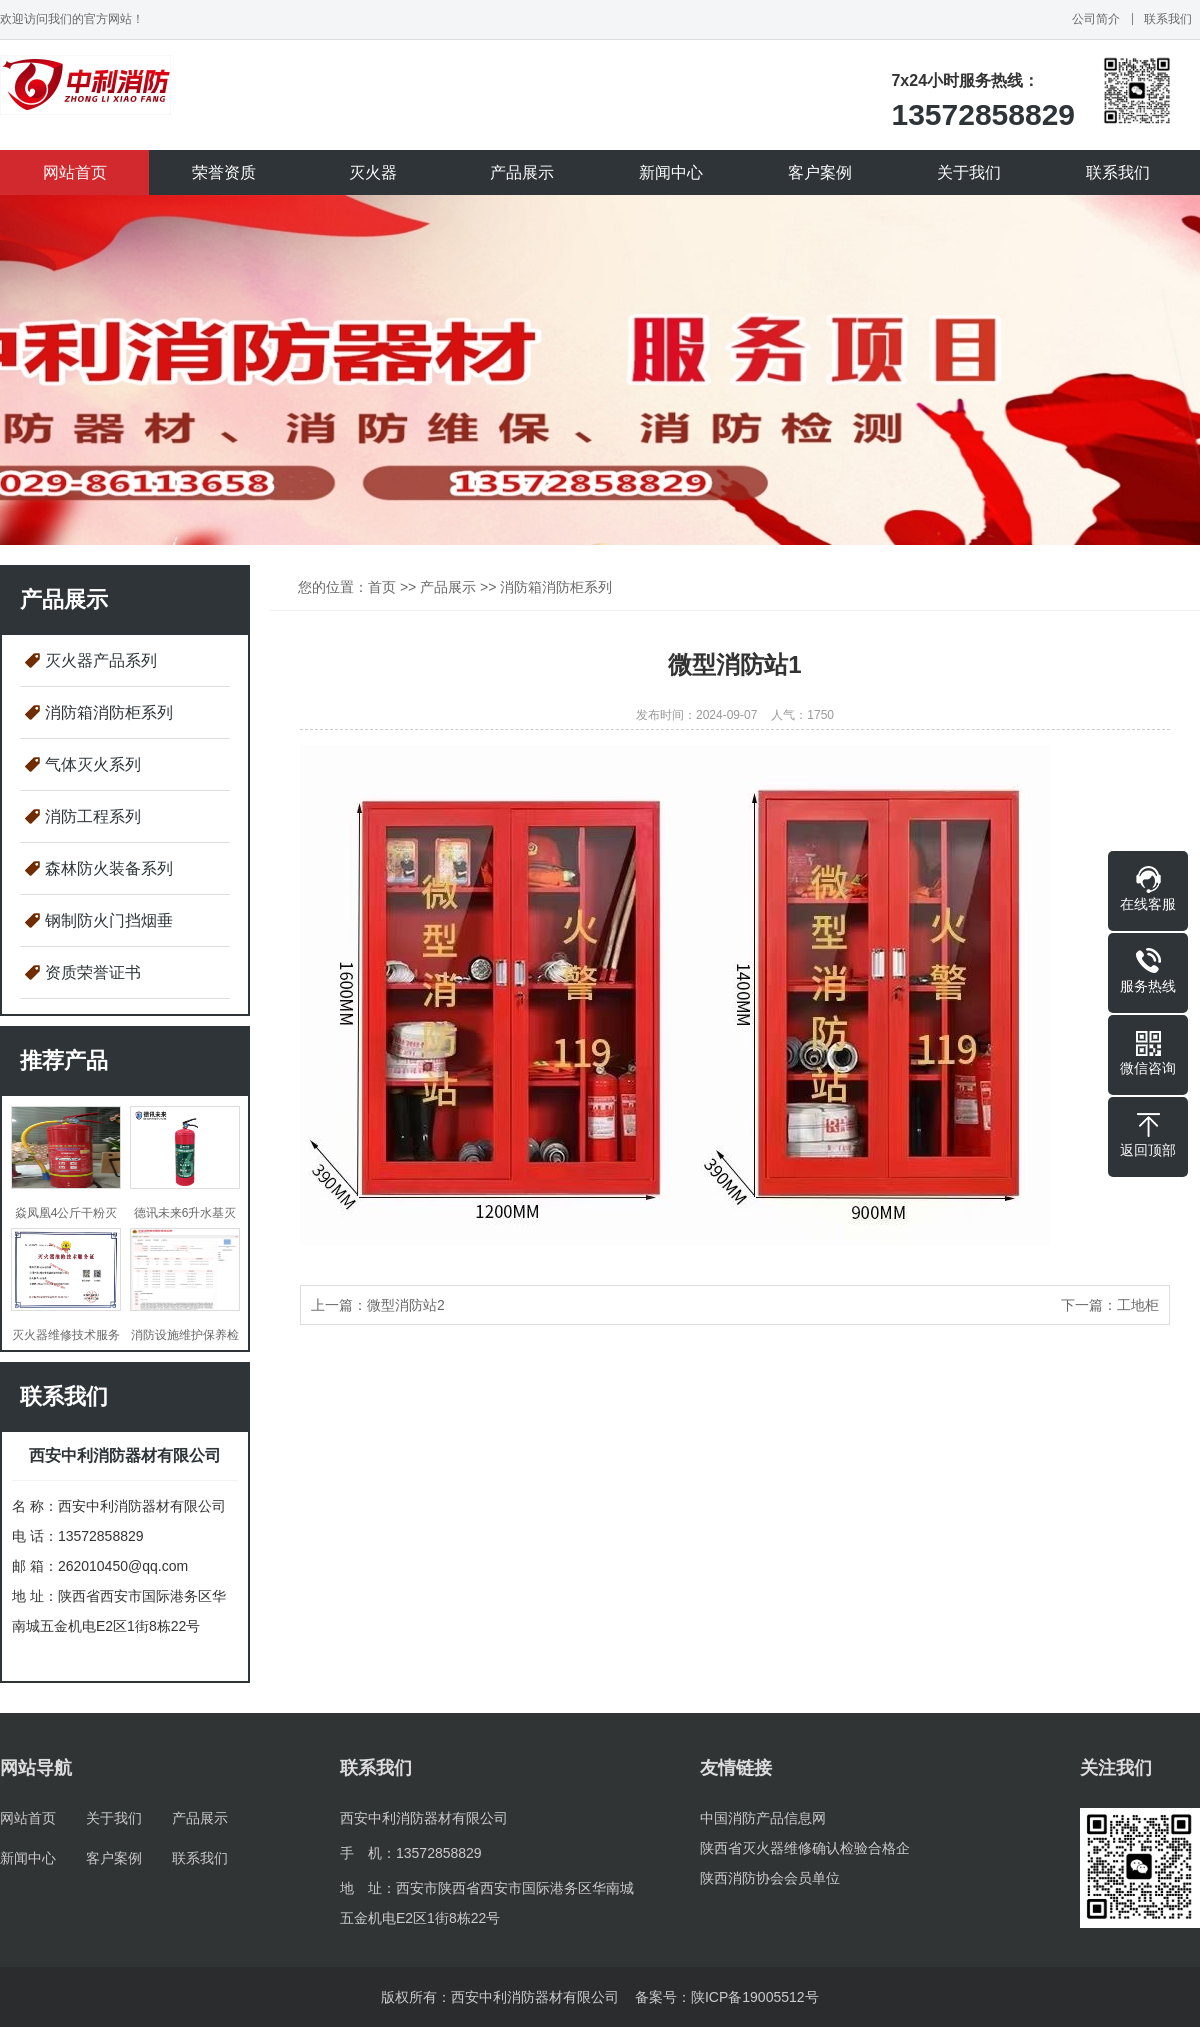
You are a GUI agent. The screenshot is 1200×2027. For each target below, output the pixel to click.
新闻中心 (671, 172)
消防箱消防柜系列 (109, 712)
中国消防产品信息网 (763, 1818)
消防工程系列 (93, 816)
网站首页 (75, 172)
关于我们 (969, 172)
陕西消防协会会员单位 (770, 1878)
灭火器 (373, 172)
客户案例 (820, 172)
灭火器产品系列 (101, 660)
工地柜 (1138, 1305)
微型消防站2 (406, 1305)
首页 (382, 587)
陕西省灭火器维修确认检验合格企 (805, 1848)
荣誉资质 (224, 172)
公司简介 (1096, 19)
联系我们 (1168, 19)
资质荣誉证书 (93, 972)
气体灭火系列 (93, 764)
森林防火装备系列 (109, 868)
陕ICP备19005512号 (755, 1997)
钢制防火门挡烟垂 (109, 920)
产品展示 (522, 172)
